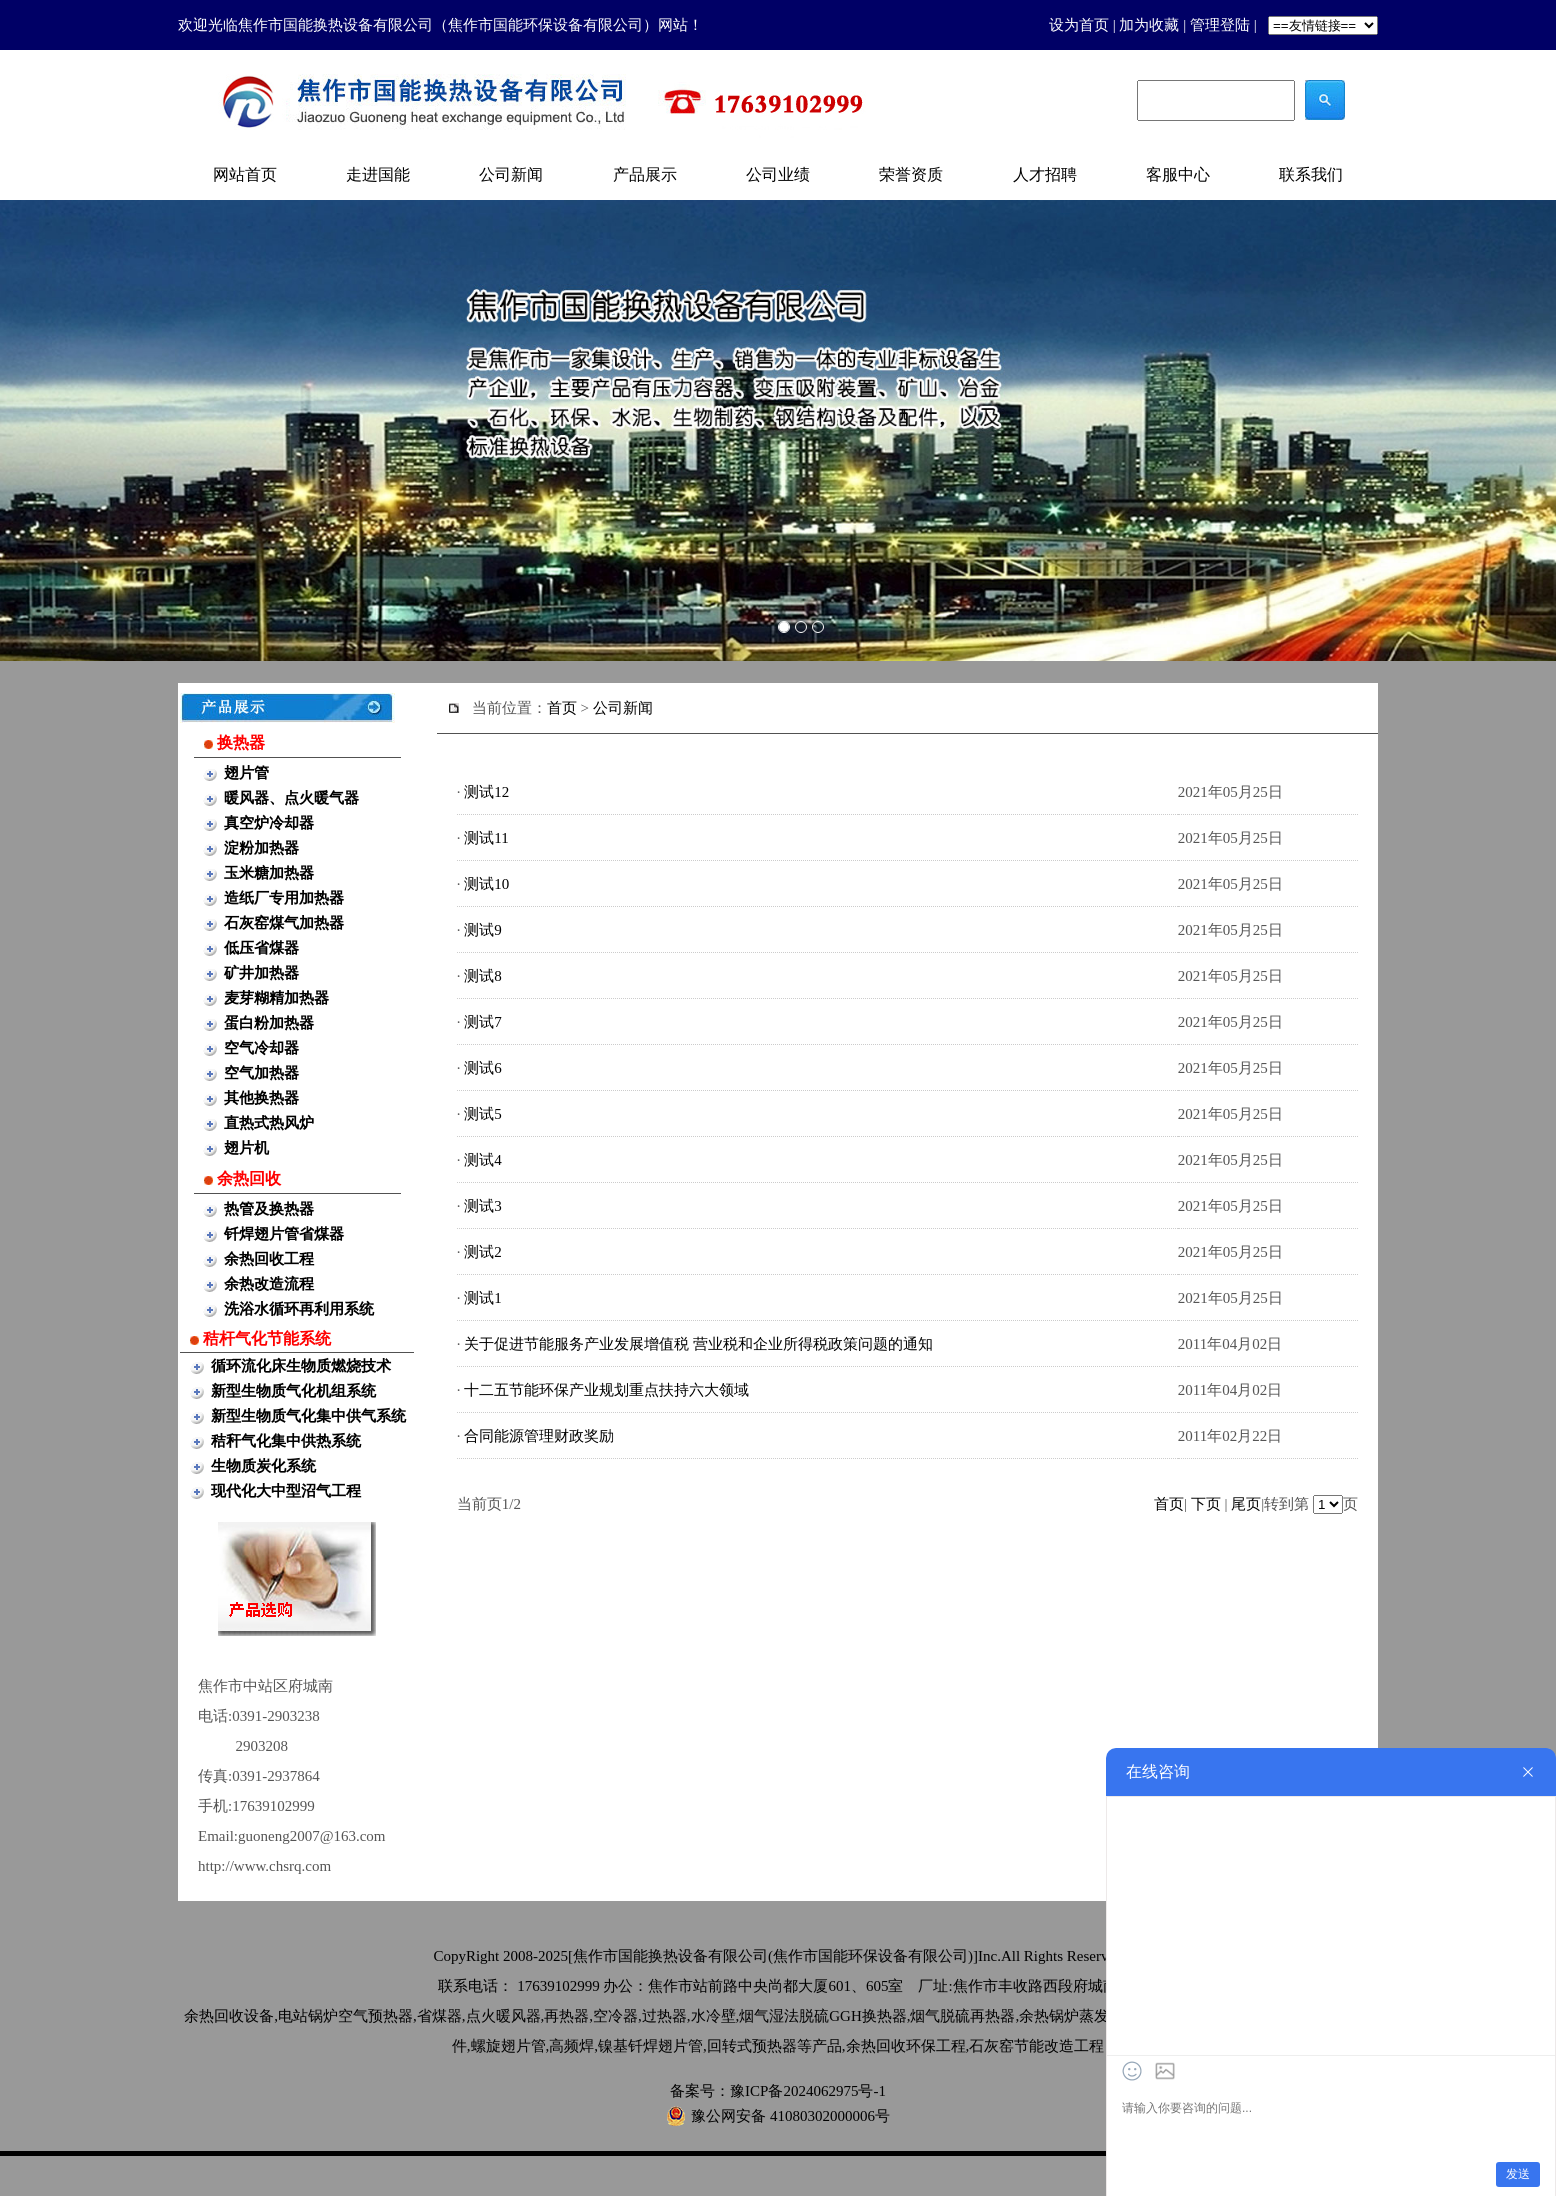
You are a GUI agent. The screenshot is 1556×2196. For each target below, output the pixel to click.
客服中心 (1178, 174)
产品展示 (645, 174)
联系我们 (1311, 174)
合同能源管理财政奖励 (539, 1436)
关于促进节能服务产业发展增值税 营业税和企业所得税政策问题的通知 (698, 1344)
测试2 (483, 1252)
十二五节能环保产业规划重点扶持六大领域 (606, 1390)
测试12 (486, 792)
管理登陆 (1220, 25)
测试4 (483, 1160)
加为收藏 (1149, 25)
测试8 (483, 976)
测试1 (483, 1298)
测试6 (483, 1068)
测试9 (483, 930)
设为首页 (1079, 25)
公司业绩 (778, 174)
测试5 (483, 1114)
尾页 (1246, 1504)
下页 (1206, 1504)
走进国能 (378, 174)
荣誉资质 (911, 174)
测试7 (483, 1022)
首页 (562, 708)
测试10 (486, 884)
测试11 (486, 838)
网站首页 (245, 174)
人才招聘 (1045, 174)
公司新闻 (511, 174)
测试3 (483, 1206)
